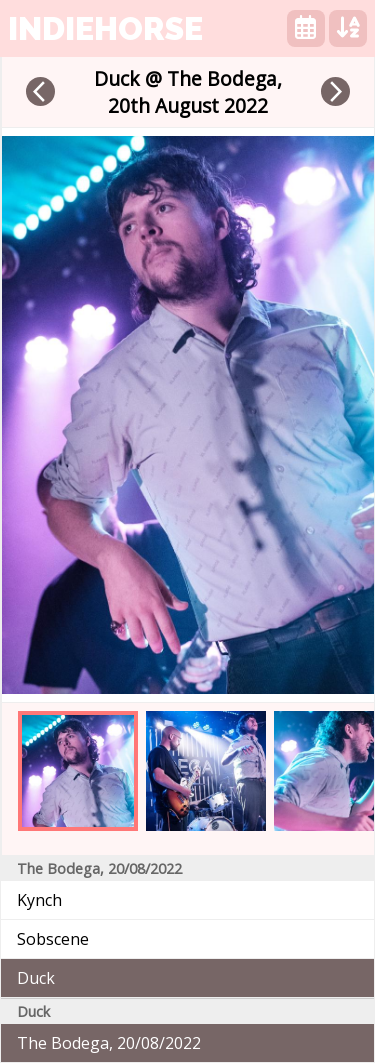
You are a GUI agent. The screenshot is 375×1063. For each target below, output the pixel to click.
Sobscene (53, 939)
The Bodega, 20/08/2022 (109, 1043)
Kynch (39, 900)
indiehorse (105, 28)
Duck (36, 978)
